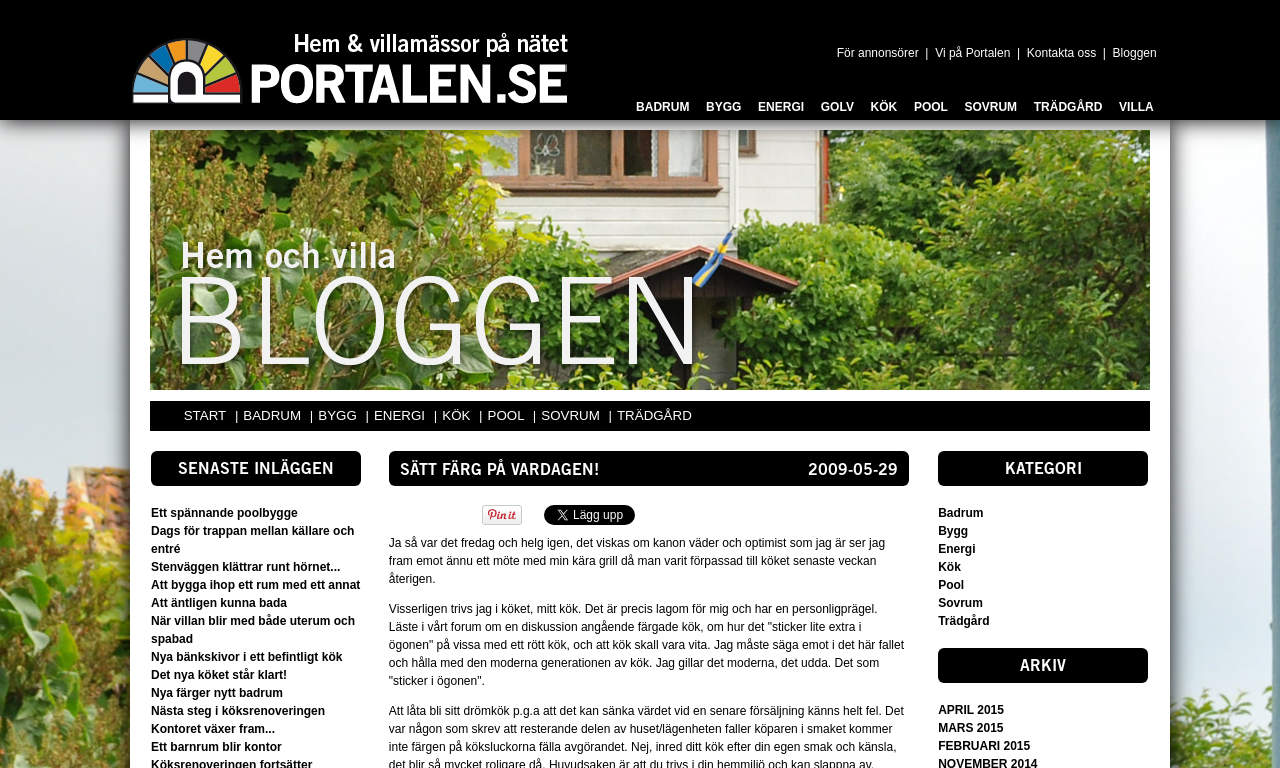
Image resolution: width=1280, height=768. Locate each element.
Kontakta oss (1061, 53)
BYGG (339, 415)
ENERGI (401, 415)
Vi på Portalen (972, 53)
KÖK (458, 415)
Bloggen (1135, 53)
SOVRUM (572, 415)
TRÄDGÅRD (654, 415)
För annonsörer (878, 53)
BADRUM (273, 415)
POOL (508, 415)
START (205, 415)
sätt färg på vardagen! (499, 471)
